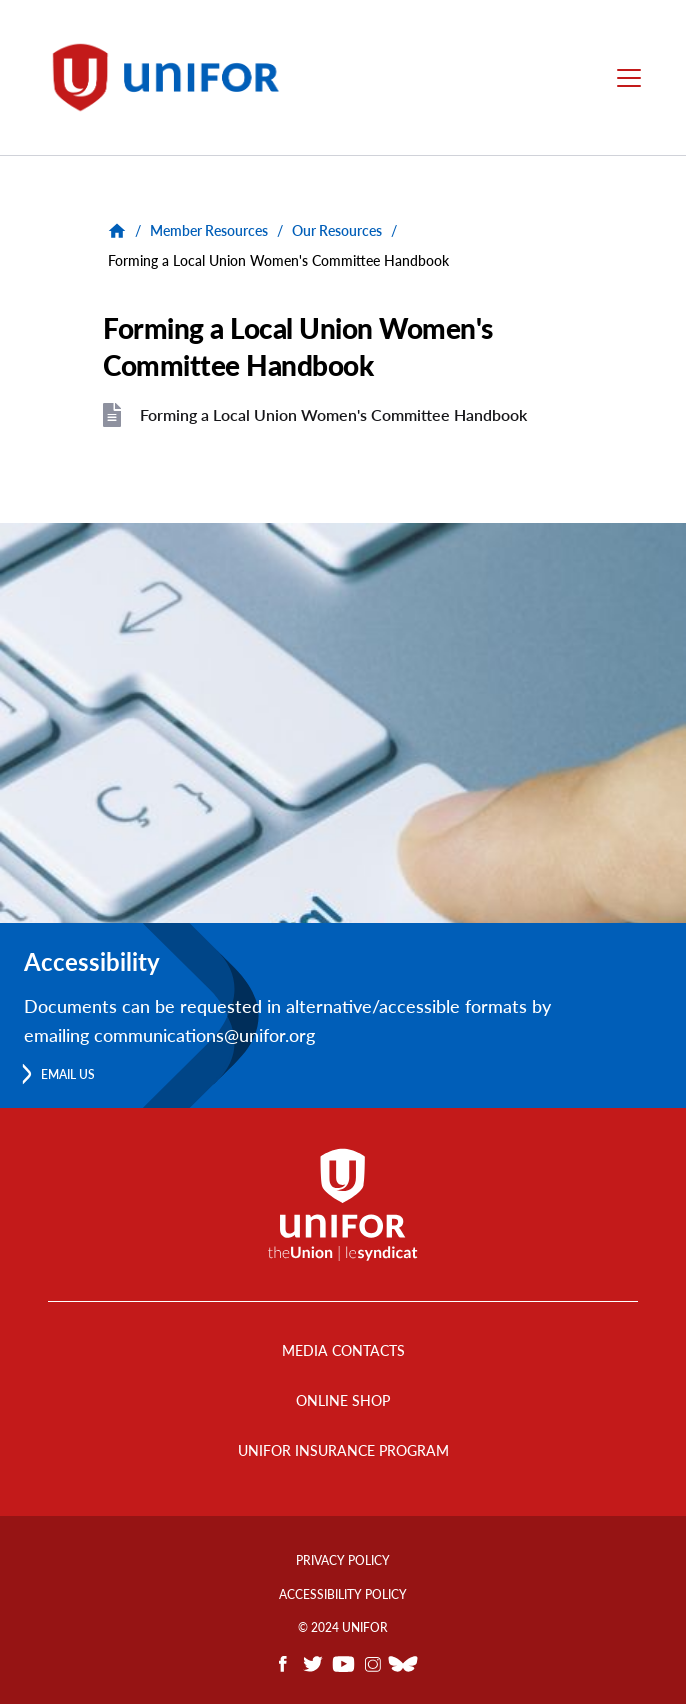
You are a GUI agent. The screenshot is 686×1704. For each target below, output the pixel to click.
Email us (68, 1074)
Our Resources (337, 230)
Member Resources (209, 230)
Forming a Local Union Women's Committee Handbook (333, 414)
